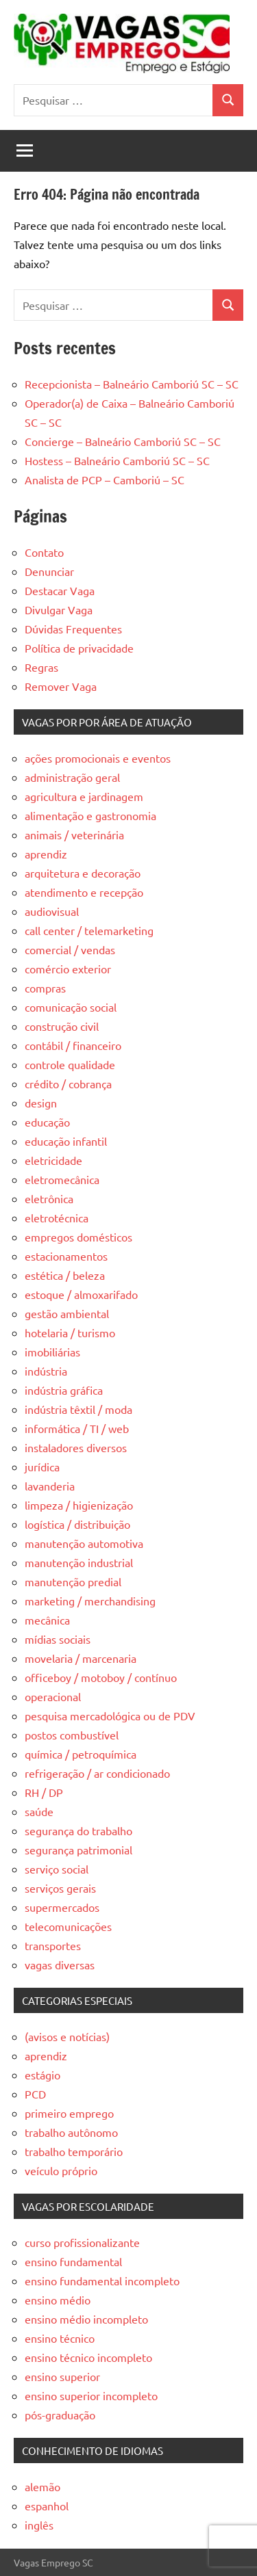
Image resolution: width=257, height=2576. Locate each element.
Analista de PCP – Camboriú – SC (104, 479)
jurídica (42, 1466)
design (41, 1102)
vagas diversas (60, 1964)
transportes (53, 1945)
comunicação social (71, 1007)
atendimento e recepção (84, 892)
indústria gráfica (64, 1390)
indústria (46, 1371)
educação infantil (66, 1141)
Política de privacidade (79, 648)
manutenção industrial (79, 1562)
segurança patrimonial (78, 1849)
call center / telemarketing (89, 930)
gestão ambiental (67, 1313)
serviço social (56, 1869)
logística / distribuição (77, 1524)
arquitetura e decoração (82, 873)
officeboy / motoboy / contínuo (101, 1677)
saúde (39, 1811)
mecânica (47, 1620)
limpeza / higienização (79, 1505)
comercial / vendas (70, 949)
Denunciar (49, 571)
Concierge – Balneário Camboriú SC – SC (123, 441)
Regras (41, 667)
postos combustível (72, 1735)
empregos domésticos (78, 1237)
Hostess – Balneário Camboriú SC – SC (117, 460)
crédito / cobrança (68, 1083)
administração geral (72, 777)
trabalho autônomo (71, 2132)
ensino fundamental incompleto (102, 2280)
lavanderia (50, 1486)
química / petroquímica (80, 1754)
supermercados (62, 1907)
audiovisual (52, 911)
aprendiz (46, 853)
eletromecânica (62, 1179)
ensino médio (57, 2299)
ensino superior (62, 2376)
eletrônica (49, 1198)
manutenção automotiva (84, 1543)
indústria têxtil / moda (78, 1409)
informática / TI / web (77, 1428)
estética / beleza (65, 1275)
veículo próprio (61, 2170)
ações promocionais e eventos (98, 758)
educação (47, 1122)
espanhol (47, 2505)
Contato (44, 552)
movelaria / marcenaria (80, 1658)
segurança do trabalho (78, 1830)
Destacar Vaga (60, 590)
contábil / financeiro (73, 1045)
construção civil (62, 1026)
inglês (39, 2525)
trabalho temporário (74, 2151)
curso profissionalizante (82, 2242)
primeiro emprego (69, 2113)
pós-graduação (60, 2414)
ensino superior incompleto (91, 2395)
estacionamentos (66, 1256)
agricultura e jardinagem (84, 796)
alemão (42, 2486)
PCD (35, 2094)
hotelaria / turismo (70, 1332)
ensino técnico (60, 2338)
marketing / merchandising (90, 1600)
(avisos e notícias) (67, 2036)
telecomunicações (68, 1926)
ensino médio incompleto (86, 2319)
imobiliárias (52, 1351)
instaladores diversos (76, 1447)
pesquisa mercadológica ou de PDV (110, 1715)
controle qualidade (70, 1064)
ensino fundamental (73, 2261)
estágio (42, 2074)
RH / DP (44, 1792)
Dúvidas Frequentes (73, 628)
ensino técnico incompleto (88, 2357)
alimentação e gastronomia (90, 815)
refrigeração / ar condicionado (97, 1773)
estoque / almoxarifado (81, 1294)
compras (45, 988)
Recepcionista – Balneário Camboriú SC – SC (131, 384)
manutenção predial (73, 1581)
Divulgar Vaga (59, 609)
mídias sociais (57, 1639)
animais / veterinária (74, 834)
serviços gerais (60, 1888)
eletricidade (53, 1160)
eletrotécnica (56, 1217)
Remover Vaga (61, 686)
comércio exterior (68, 968)
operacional (53, 1696)
